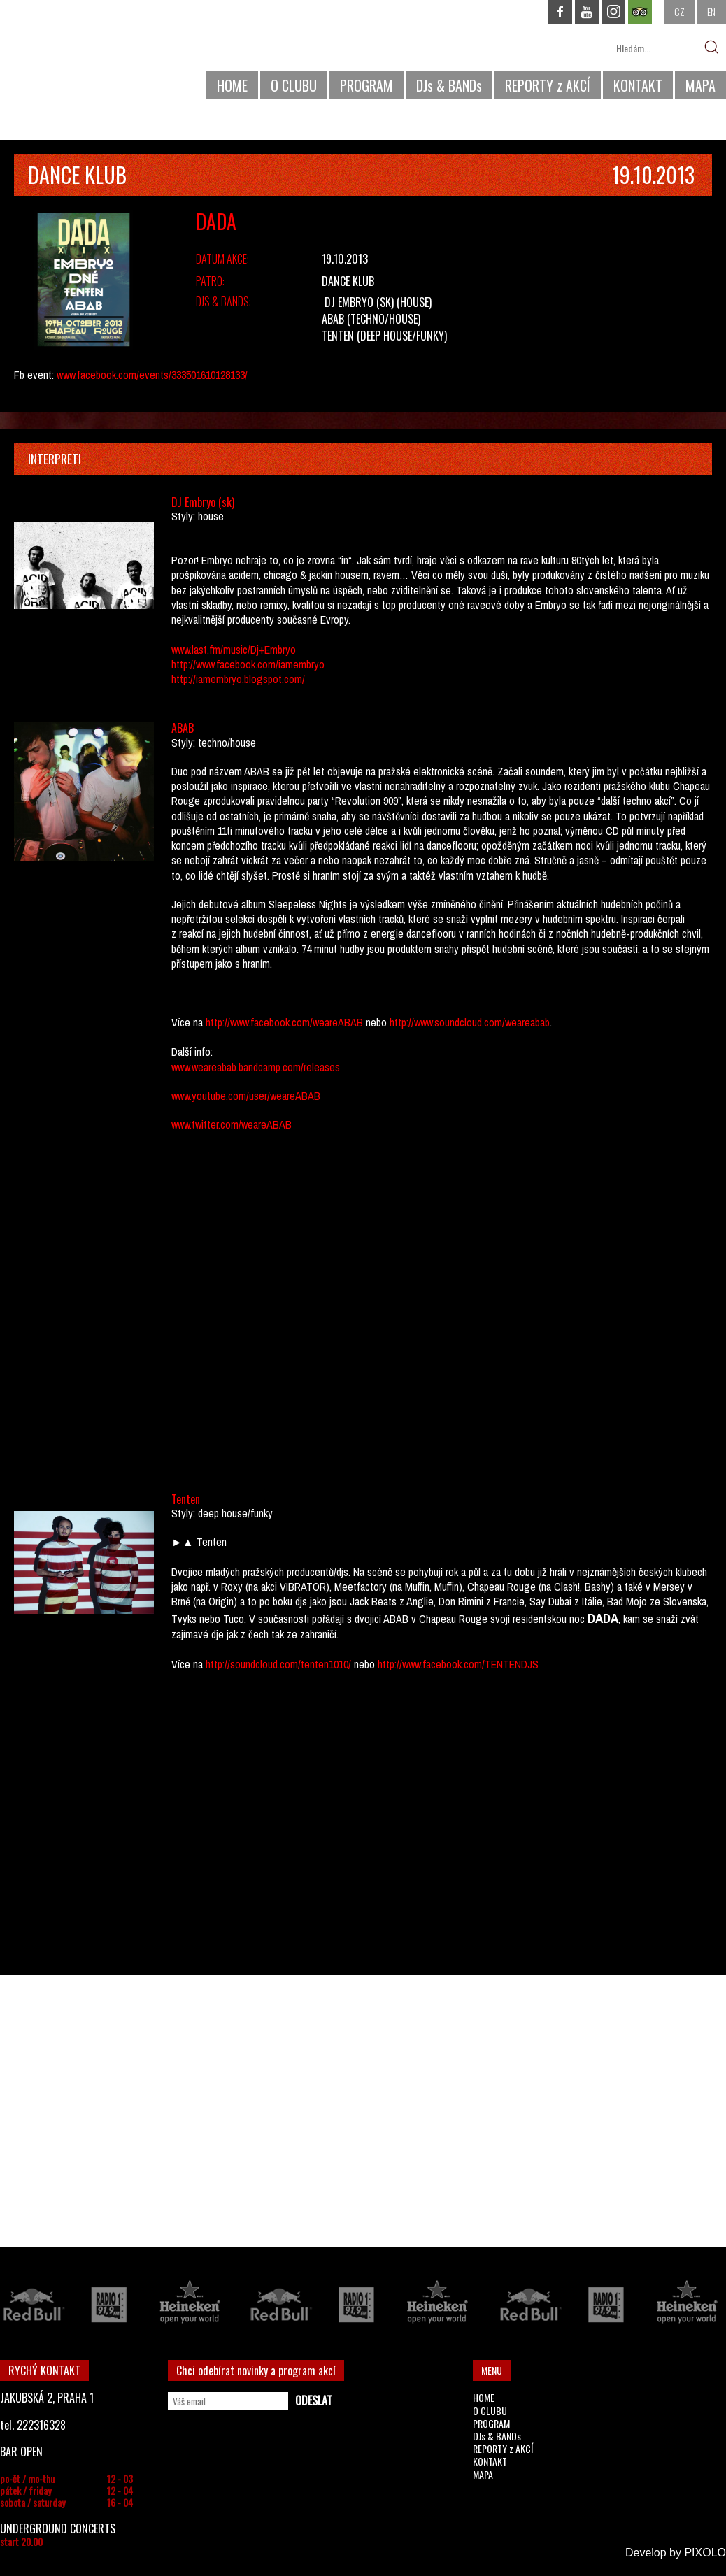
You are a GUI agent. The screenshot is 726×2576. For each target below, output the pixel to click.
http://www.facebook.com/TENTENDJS (457, 1664)
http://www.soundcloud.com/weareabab (470, 1022)
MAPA (700, 85)
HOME (232, 85)
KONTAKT (637, 85)
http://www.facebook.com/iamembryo (248, 664)
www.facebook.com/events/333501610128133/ (152, 374)
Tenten (338, 335)
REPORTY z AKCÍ (547, 85)
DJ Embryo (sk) (359, 302)
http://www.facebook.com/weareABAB (284, 1022)
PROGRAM (366, 85)
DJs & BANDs (449, 85)
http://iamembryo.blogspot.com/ (238, 679)
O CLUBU (294, 85)
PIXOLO (705, 2553)
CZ (679, 11)
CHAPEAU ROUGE (76, 54)
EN (711, 11)
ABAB (333, 318)
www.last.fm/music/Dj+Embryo (233, 649)
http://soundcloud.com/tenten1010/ (278, 1664)
